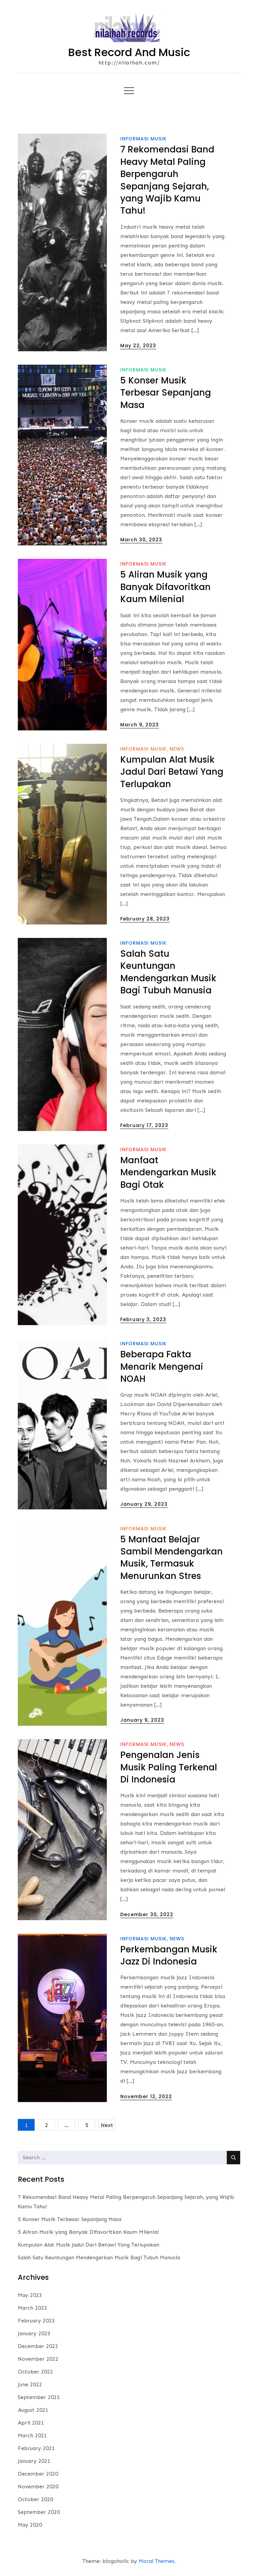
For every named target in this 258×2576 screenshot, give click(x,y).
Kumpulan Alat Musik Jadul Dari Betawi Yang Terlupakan (171, 772)
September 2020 (39, 2512)
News (177, 748)
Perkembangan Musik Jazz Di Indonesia (168, 1955)
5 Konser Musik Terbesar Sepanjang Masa (165, 392)
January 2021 (34, 2461)
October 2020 (35, 2499)
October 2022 (35, 2371)
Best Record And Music (129, 52)
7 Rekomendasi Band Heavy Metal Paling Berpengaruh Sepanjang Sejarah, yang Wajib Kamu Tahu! (167, 180)
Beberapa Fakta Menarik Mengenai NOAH (161, 1366)
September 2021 (39, 2397)
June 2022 (30, 2384)
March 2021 (32, 2435)
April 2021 (31, 2423)
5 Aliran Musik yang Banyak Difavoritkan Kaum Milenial (165, 587)
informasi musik (143, 138)
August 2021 (33, 2410)
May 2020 (30, 2525)
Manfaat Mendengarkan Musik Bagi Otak (168, 1172)
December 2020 (38, 2474)
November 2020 (38, 2486)
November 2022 (38, 2359)
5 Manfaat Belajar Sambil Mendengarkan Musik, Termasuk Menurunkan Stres (171, 1557)
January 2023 (34, 2333)
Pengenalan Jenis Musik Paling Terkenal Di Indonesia (168, 1767)
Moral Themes (156, 2561)
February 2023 (36, 2320)
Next (107, 2125)
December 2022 (38, 2346)
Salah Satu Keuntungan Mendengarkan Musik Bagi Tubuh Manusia (168, 972)
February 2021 (36, 2448)
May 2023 (30, 2295)
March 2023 (32, 2308)
